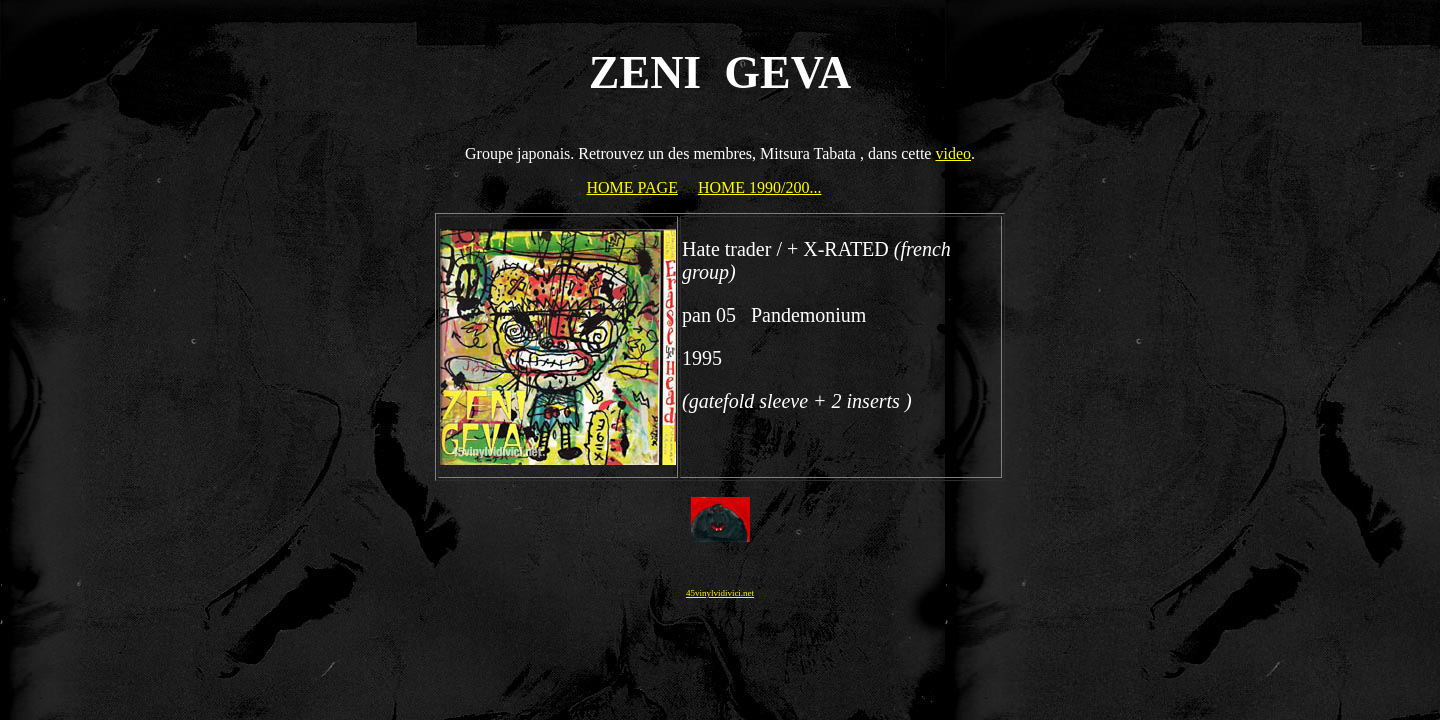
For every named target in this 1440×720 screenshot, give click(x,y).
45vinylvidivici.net (720, 593)
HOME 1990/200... (760, 187)
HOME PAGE (632, 187)
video (953, 153)
